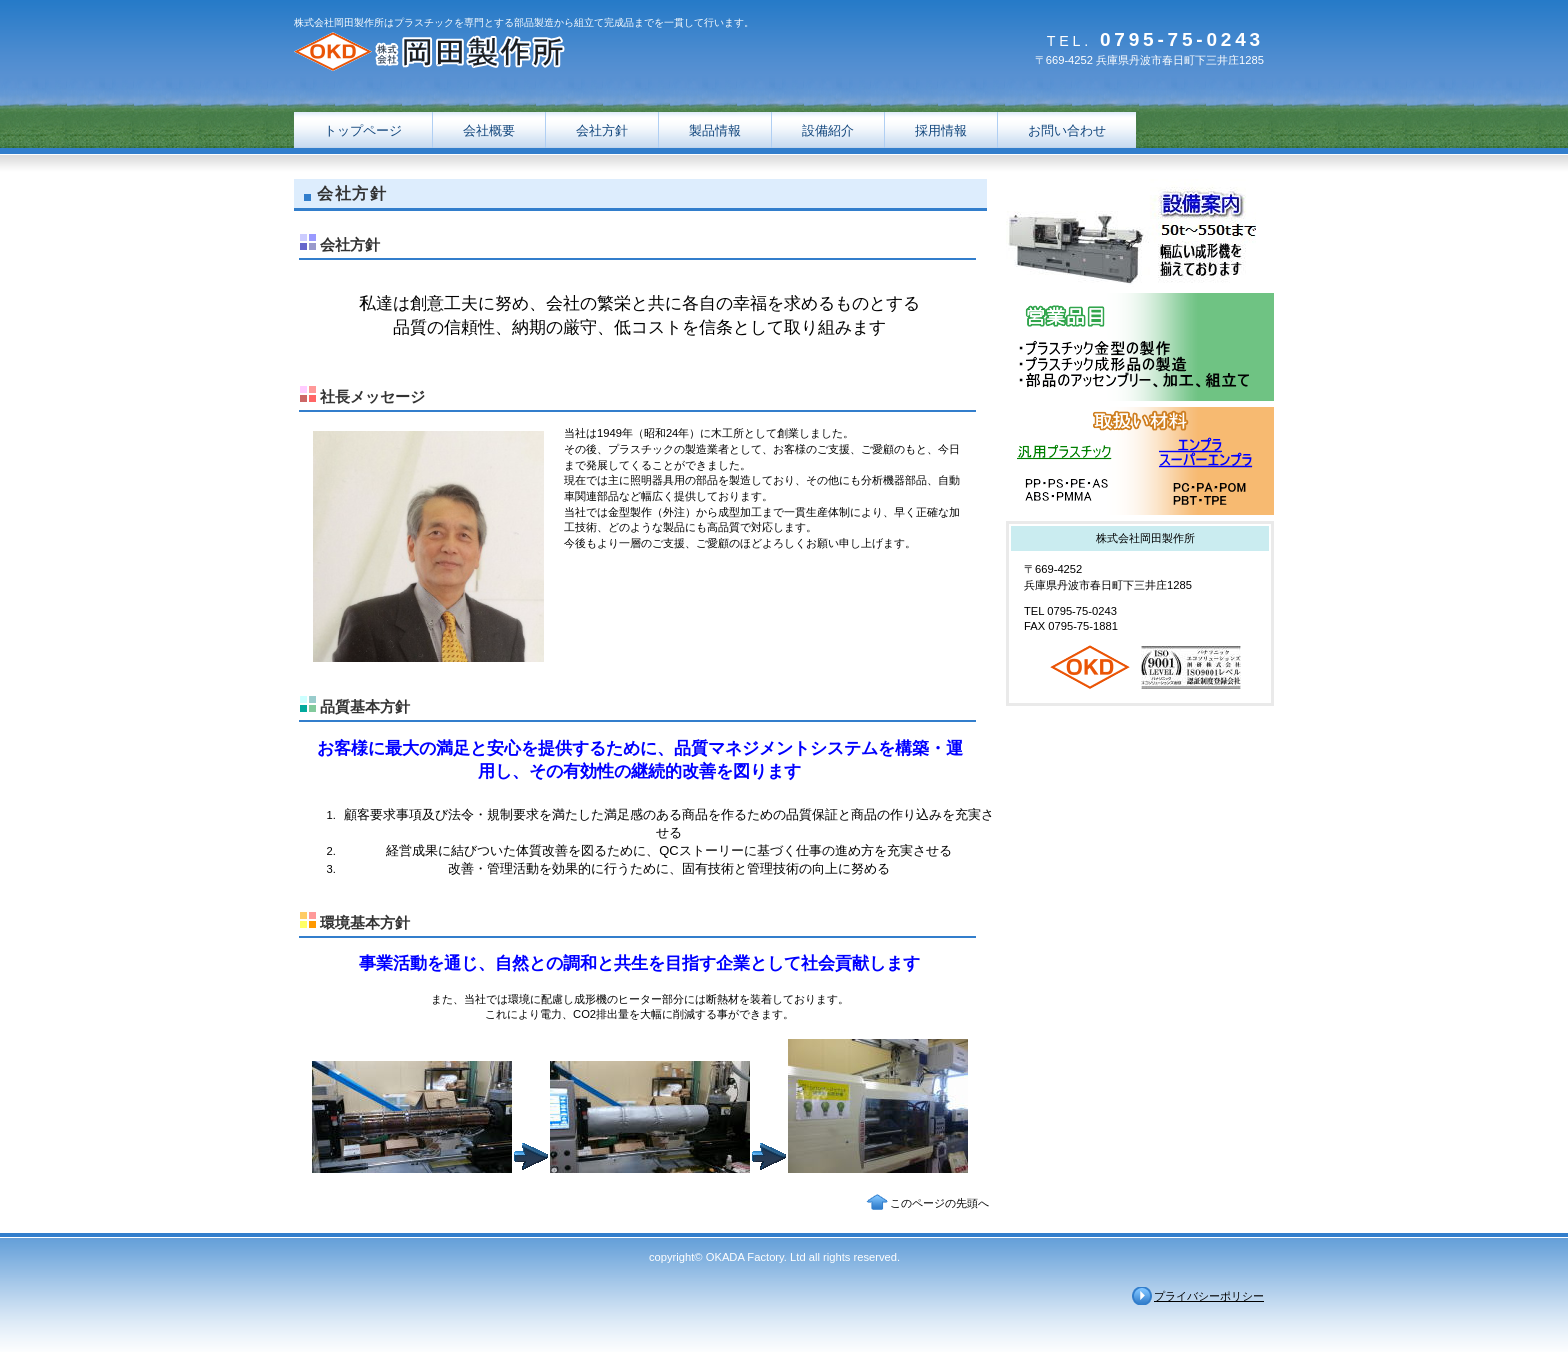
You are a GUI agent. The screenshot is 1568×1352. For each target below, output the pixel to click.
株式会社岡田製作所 (494, 52)
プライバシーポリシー (1209, 1296)
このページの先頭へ (939, 1203)
